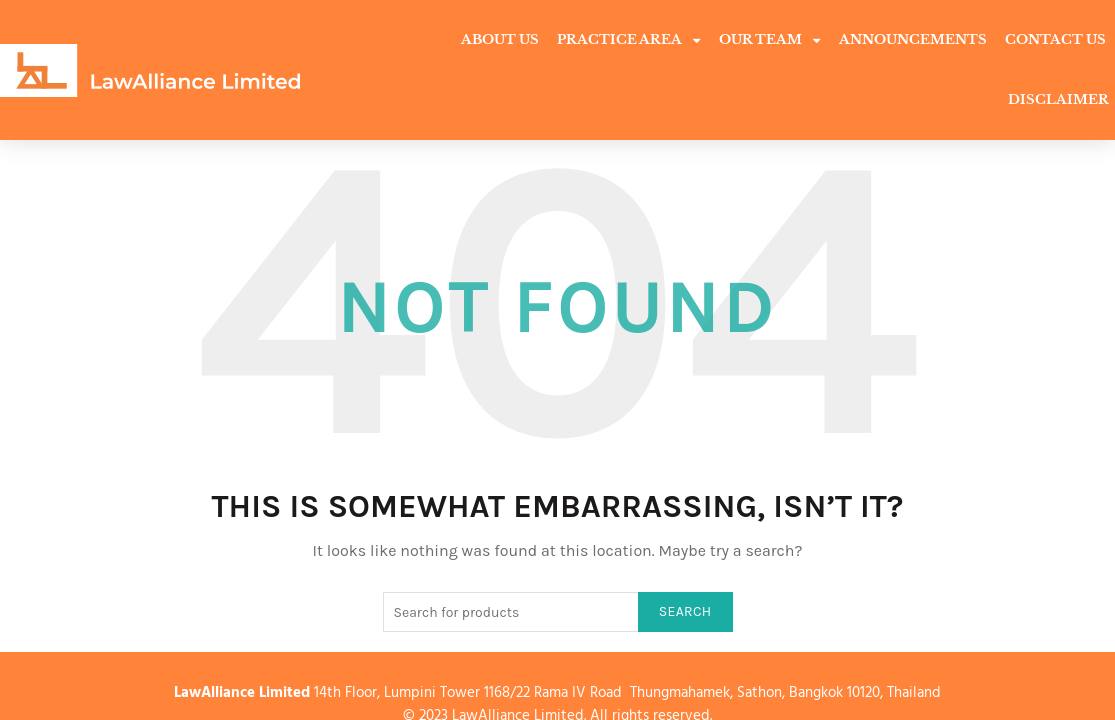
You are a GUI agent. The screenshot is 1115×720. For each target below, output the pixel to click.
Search (685, 551)
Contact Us (1055, 39)
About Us (500, 39)
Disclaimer (1058, 99)
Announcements (913, 39)
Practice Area (629, 40)
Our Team (770, 40)
